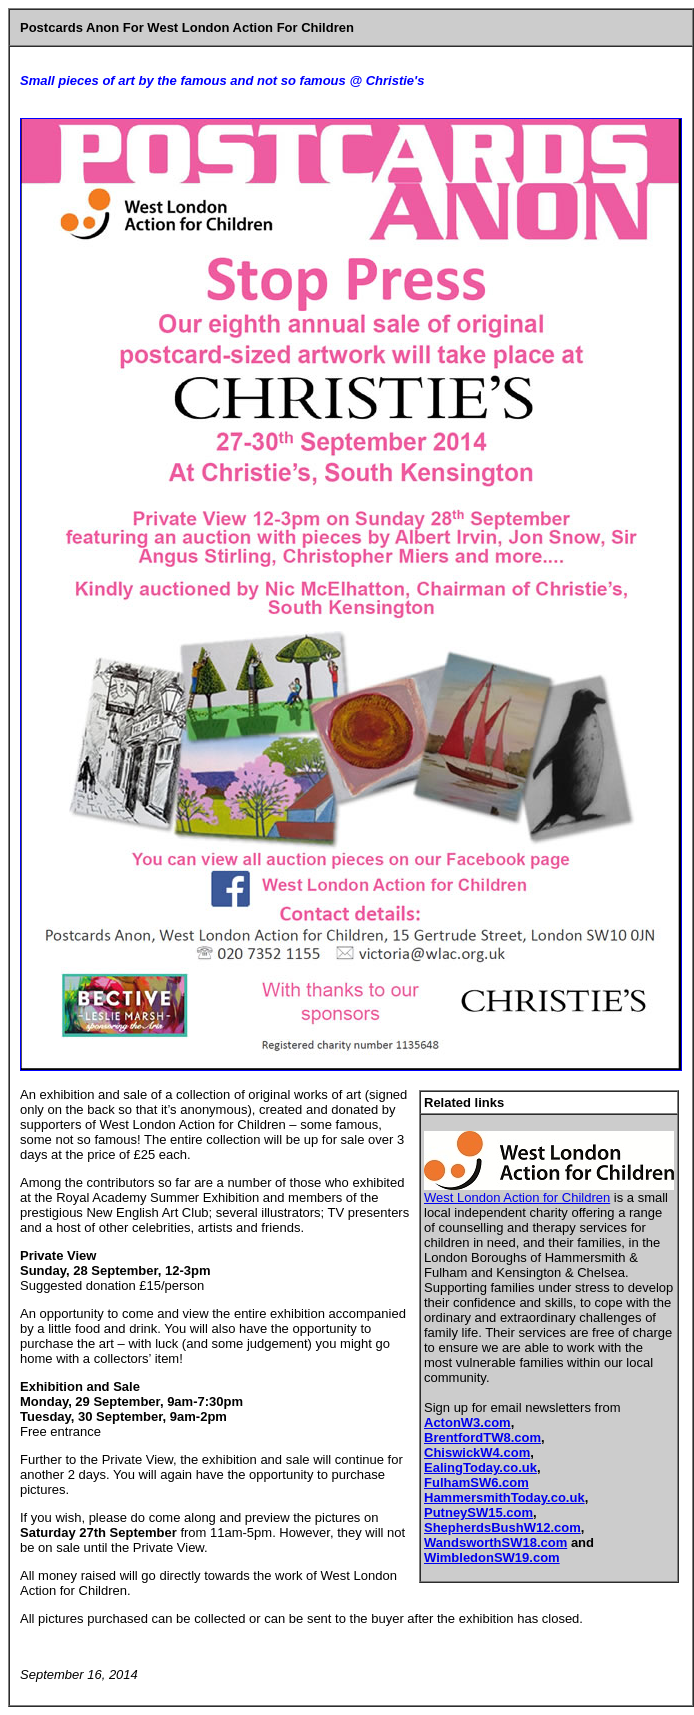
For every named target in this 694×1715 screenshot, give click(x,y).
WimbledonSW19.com (492, 1557)
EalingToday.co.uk (480, 1467)
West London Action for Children (517, 1197)
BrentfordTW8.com (482, 1437)
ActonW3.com (467, 1422)
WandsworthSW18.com (495, 1542)
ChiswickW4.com (477, 1452)
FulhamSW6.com (476, 1482)
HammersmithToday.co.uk (504, 1497)
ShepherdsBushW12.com (502, 1527)
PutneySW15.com (478, 1512)
